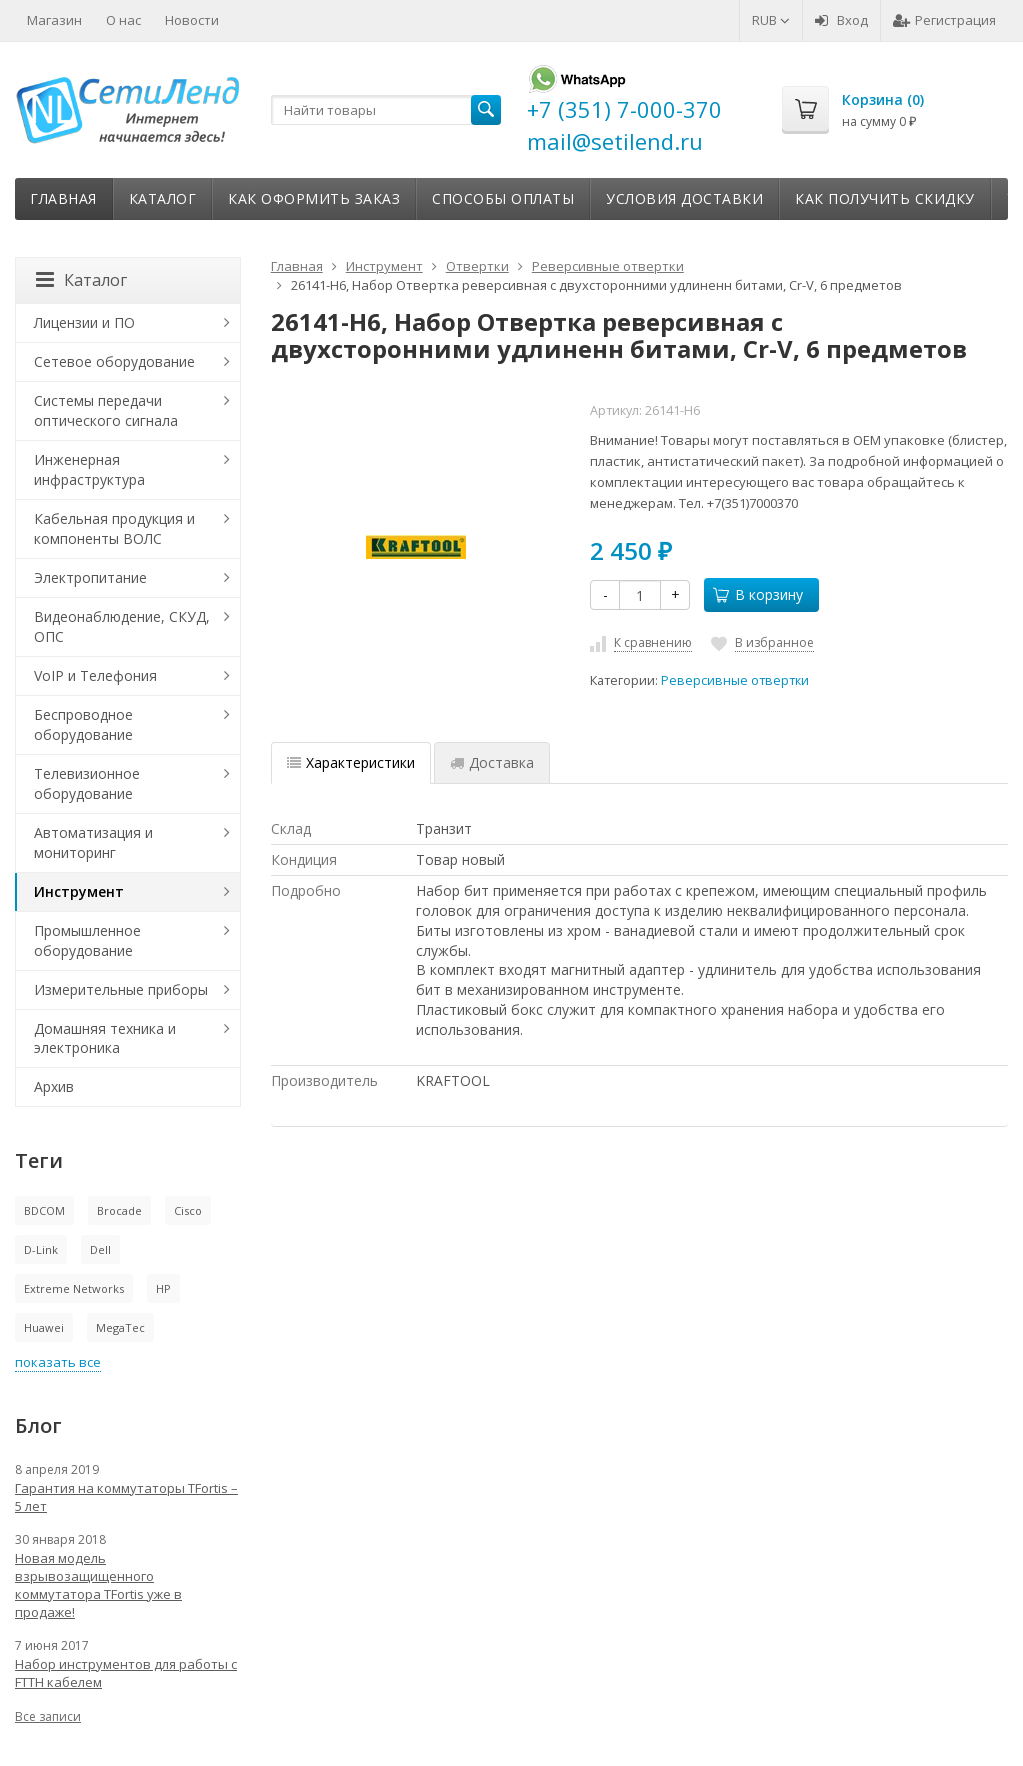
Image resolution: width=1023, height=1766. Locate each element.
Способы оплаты (503, 198)
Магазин (54, 20)
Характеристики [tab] (351, 762)
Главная (63, 198)
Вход (841, 20)
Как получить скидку (885, 198)
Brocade (119, 1210)
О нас (123, 20)
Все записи (48, 1716)
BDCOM (44, 1210)
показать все (58, 1362)
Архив (54, 1086)
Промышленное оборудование (87, 940)
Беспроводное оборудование (83, 724)
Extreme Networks (74, 1288)
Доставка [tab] (492, 762)
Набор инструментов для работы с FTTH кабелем (126, 1673)
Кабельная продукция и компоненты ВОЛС (114, 528)
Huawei (44, 1327)
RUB (771, 20)
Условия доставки (684, 198)
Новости (192, 20)
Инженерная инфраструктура (89, 469)
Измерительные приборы (121, 989)
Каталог (163, 198)
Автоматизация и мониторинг (93, 842)
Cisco (188, 1210)
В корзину (758, 594)
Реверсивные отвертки (735, 680)
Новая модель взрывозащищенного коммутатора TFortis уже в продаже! (98, 1585)
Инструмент (79, 891)
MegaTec (120, 1327)
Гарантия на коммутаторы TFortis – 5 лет (126, 1497)
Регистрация (944, 20)
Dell (100, 1249)
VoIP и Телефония (95, 675)
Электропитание (90, 577)
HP (163, 1288)
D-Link (41, 1249)
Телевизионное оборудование (87, 783)
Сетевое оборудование (114, 361)
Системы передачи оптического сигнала (106, 410)
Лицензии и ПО (84, 322)
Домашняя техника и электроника (105, 1038)
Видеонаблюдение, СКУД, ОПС (122, 626)
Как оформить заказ (314, 198)
